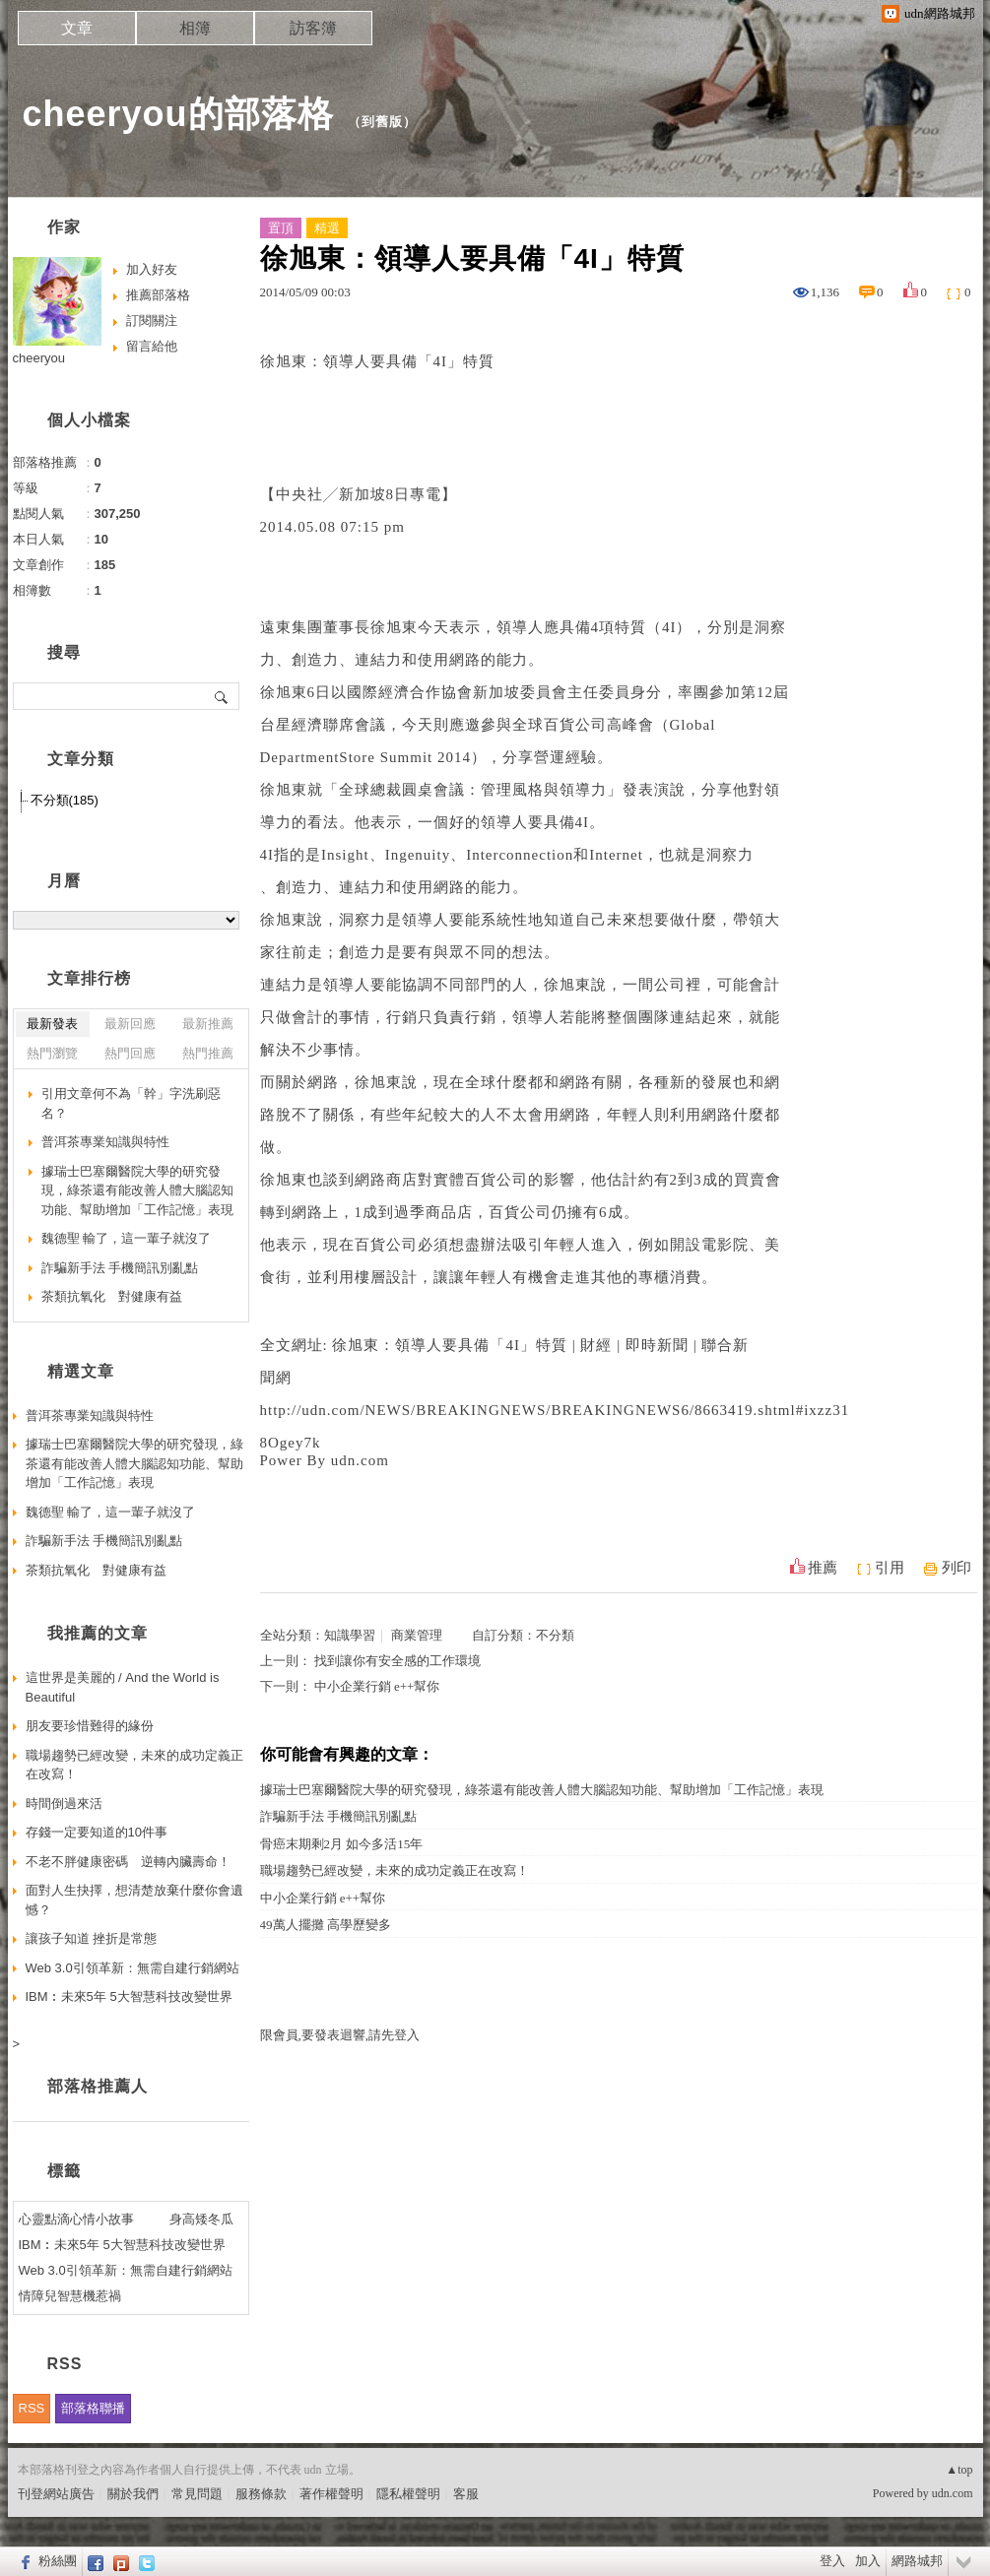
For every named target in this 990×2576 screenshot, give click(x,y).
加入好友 (151, 269)
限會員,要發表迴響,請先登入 (340, 2035)
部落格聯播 (93, 2408)
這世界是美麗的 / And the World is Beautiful (123, 1687)
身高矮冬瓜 (201, 2219)
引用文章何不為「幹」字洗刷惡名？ (131, 1103)
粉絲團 (57, 2560)
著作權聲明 (331, 2493)
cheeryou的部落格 (178, 114)
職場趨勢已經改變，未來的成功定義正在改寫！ (394, 1870)
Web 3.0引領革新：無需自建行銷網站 (132, 1968)
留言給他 (151, 346)
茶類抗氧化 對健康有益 (111, 1296)
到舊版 (382, 121)
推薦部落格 (158, 295)
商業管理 (416, 1635)
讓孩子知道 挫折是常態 (92, 1938)
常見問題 (197, 2493)
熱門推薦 (207, 1053)
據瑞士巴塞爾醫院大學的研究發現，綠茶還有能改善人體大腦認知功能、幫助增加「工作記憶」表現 (542, 1789)
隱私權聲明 (408, 2493)
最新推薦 (207, 1023)
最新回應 (130, 1023)
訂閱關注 (151, 320)
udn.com (952, 2493)
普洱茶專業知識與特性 (105, 1141)
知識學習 (349, 1635)
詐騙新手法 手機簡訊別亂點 (338, 1816)
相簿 (195, 28)
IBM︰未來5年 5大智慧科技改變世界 (129, 1996)
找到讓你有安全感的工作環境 (397, 1660)
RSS (32, 2408)
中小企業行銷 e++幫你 (377, 1686)
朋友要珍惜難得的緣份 (90, 1725)
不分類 (555, 1635)
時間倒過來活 (64, 1803)
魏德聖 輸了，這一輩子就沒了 (126, 1238)
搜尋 (222, 696)
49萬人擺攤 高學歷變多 (325, 1924)
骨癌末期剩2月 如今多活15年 (342, 1843)
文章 (77, 28)
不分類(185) (65, 800)
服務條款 (261, 2493)
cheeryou (39, 358)
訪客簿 (313, 28)
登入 (832, 2560)
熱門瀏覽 (52, 1053)
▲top (959, 2470)
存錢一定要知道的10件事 (96, 1832)
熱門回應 (130, 1053)
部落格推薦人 (97, 2086)
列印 (956, 1568)
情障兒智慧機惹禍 (70, 2295)
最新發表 (52, 1023)
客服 (466, 2493)
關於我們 (133, 2493)
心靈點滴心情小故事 (76, 2219)
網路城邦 (917, 2560)
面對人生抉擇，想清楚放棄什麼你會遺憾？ (134, 1900)
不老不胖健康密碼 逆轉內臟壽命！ (128, 1861)
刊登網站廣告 (56, 2493)
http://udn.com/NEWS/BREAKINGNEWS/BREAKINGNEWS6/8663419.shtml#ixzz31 (555, 1410)
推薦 (822, 1568)
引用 (889, 1568)
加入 (868, 2560)
